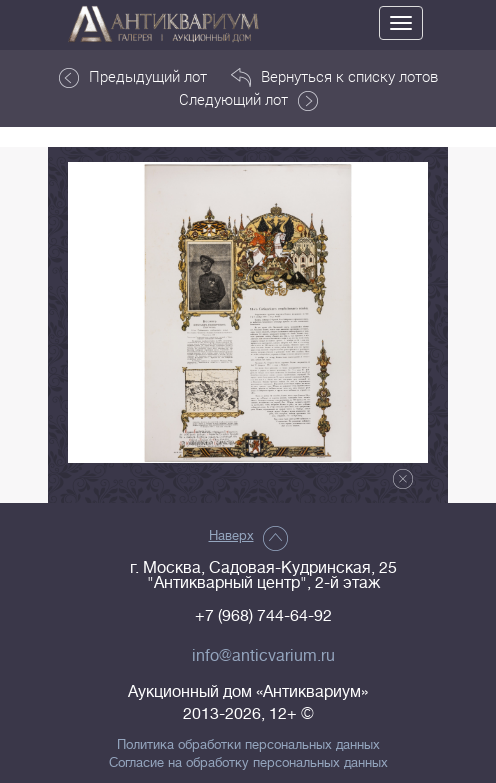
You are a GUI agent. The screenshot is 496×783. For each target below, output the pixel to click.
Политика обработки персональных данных (248, 745)
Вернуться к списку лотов (334, 77)
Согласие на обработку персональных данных (248, 763)
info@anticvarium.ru (263, 656)
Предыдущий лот (133, 77)
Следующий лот (248, 100)
